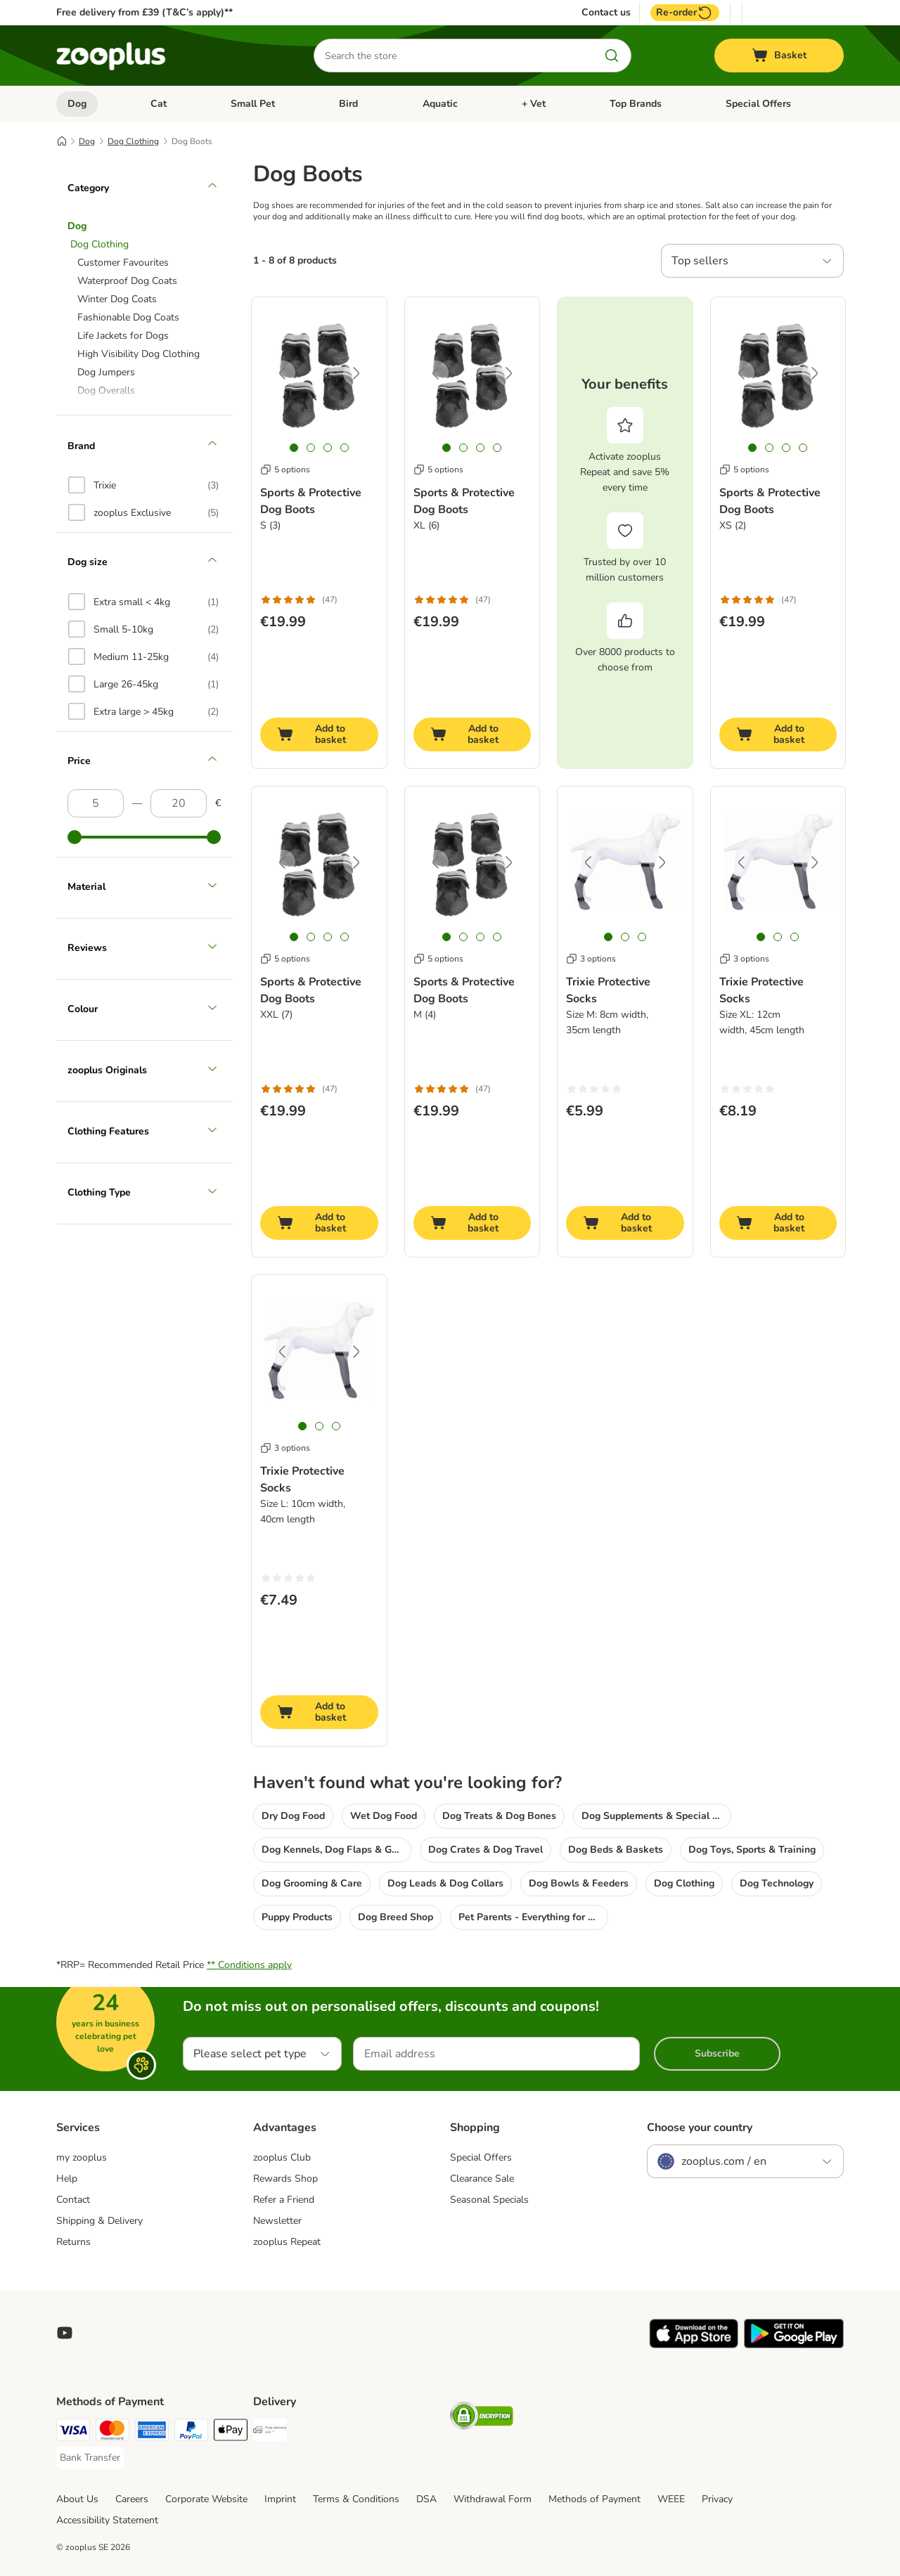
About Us (77, 2499)
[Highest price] (178, 803)
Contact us (606, 12)
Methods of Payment (594, 2499)
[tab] (294, 448)
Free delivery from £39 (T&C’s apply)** (144, 12)
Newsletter (277, 2220)
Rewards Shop (285, 2178)
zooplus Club (282, 2157)
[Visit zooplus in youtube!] (64, 2332)
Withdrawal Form (493, 2499)
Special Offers (758, 103)
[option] (143, 485)
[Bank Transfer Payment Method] (90, 2458)
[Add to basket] (319, 734)
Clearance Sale (482, 2178)
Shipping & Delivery (99, 2220)
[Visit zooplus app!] (693, 2345)
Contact (73, 2199)
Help (66, 2178)
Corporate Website (206, 2499)
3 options (591, 958)
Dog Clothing (133, 141)
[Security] (481, 2418)
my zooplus (81, 2157)
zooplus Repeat (287, 2241)
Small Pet (253, 103)
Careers (131, 2499)
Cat (158, 103)
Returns (73, 2241)
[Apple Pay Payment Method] (231, 2432)
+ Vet (534, 103)
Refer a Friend (283, 2199)
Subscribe (717, 2053)
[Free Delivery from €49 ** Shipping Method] (270, 2432)
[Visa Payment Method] (73, 2432)
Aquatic (440, 103)
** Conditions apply (249, 1965)
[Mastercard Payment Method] (112, 2432)
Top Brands (636, 103)
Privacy (717, 2499)
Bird (348, 103)
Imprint (280, 2499)
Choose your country (699, 2127)
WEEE (671, 2499)
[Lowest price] (96, 803)
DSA (426, 2499)
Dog (77, 103)
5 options (285, 469)
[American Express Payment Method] (152, 2432)
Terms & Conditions (356, 2499)
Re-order (685, 12)
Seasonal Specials (489, 2199)
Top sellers (699, 260)
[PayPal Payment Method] (191, 2432)
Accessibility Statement (107, 2520)
